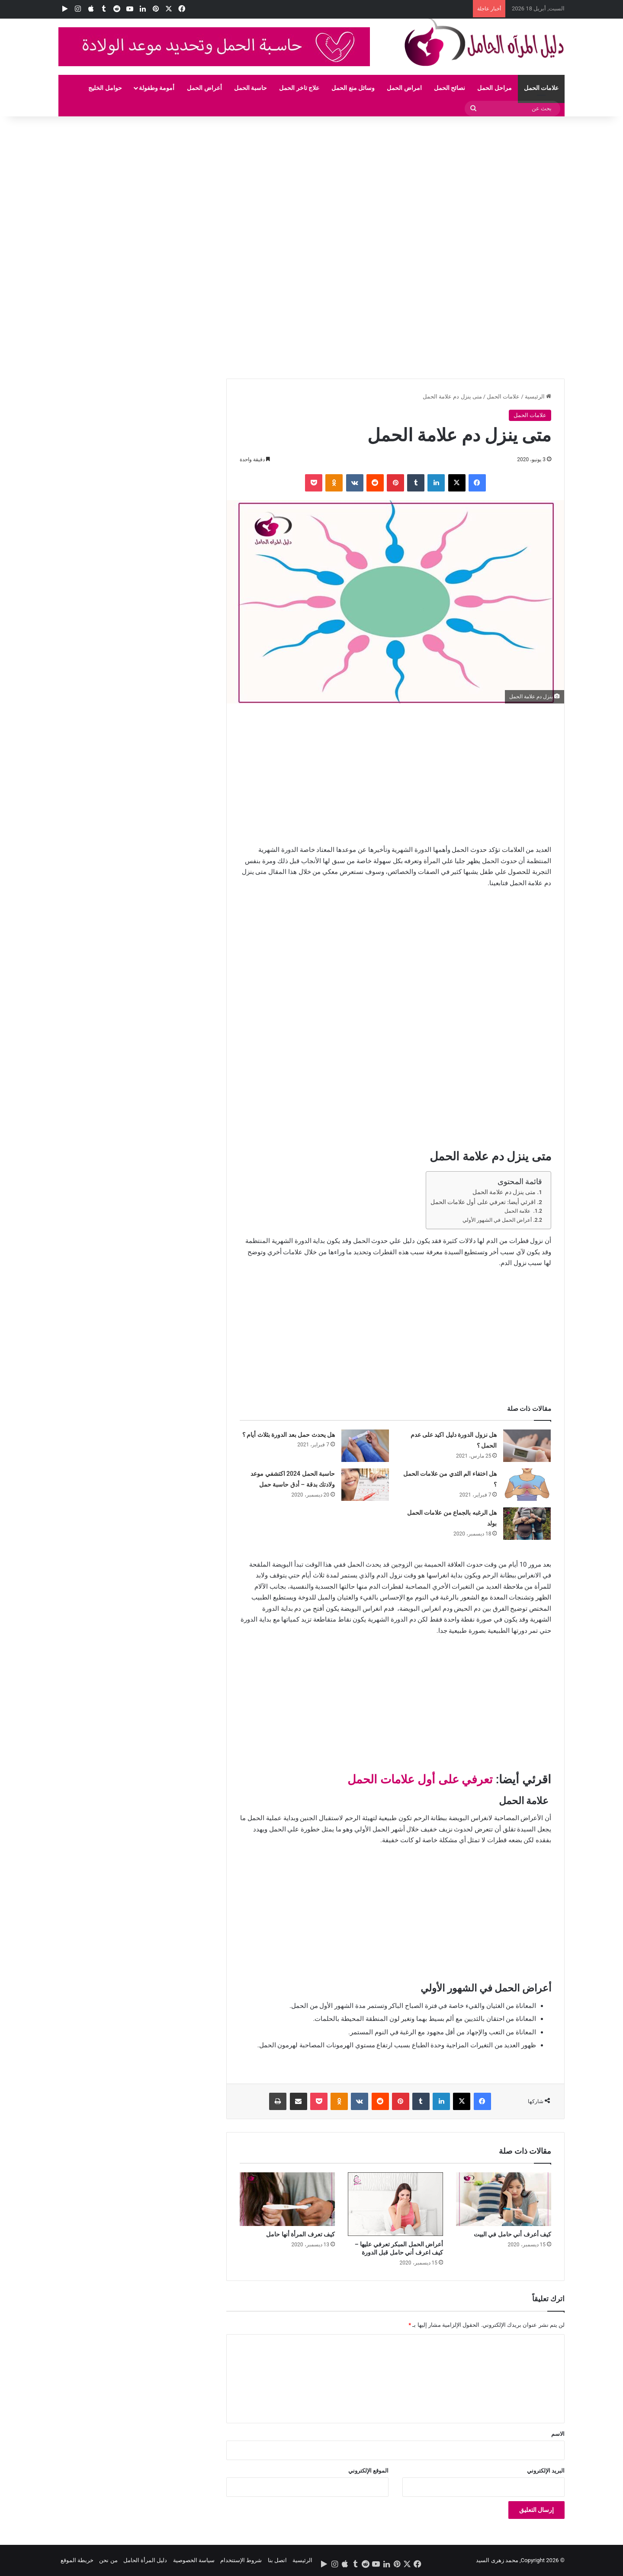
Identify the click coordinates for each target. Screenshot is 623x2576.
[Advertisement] (363, 180)
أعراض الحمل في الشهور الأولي (497, 1220)
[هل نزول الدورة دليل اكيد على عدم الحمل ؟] (527, 1445)
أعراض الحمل (204, 87)
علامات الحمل (541, 87)
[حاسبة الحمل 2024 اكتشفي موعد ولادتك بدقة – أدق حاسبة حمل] (365, 1484)
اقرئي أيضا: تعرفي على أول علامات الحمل (483, 1201)
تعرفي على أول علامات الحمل (420, 1779)
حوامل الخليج (105, 87)
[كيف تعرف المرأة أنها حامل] (287, 2199)
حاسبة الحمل (250, 87)
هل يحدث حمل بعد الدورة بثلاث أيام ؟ (288, 1434)
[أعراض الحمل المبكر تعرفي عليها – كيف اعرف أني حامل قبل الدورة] (395, 2204)
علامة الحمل (518, 1211)
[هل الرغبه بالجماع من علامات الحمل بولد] (527, 1523)
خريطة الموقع (77, 2560)
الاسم (558, 2434)
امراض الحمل (404, 87)
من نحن (108, 2560)
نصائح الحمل (449, 87)
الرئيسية (538, 396)
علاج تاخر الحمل (299, 87)
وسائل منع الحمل (353, 87)
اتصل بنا (277, 2560)
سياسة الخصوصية (194, 2560)
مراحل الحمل (494, 87)
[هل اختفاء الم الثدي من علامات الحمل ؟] (527, 1484)
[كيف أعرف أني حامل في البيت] (503, 2199)
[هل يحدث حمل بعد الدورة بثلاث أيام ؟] (365, 1445)
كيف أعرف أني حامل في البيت (512, 2234)
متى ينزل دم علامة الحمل (504, 1191)
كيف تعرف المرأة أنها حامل (300, 2234)
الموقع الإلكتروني (368, 2470)
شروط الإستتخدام (241, 2560)
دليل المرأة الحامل (145, 2560)
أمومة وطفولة (156, 87)
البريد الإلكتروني (546, 2470)
